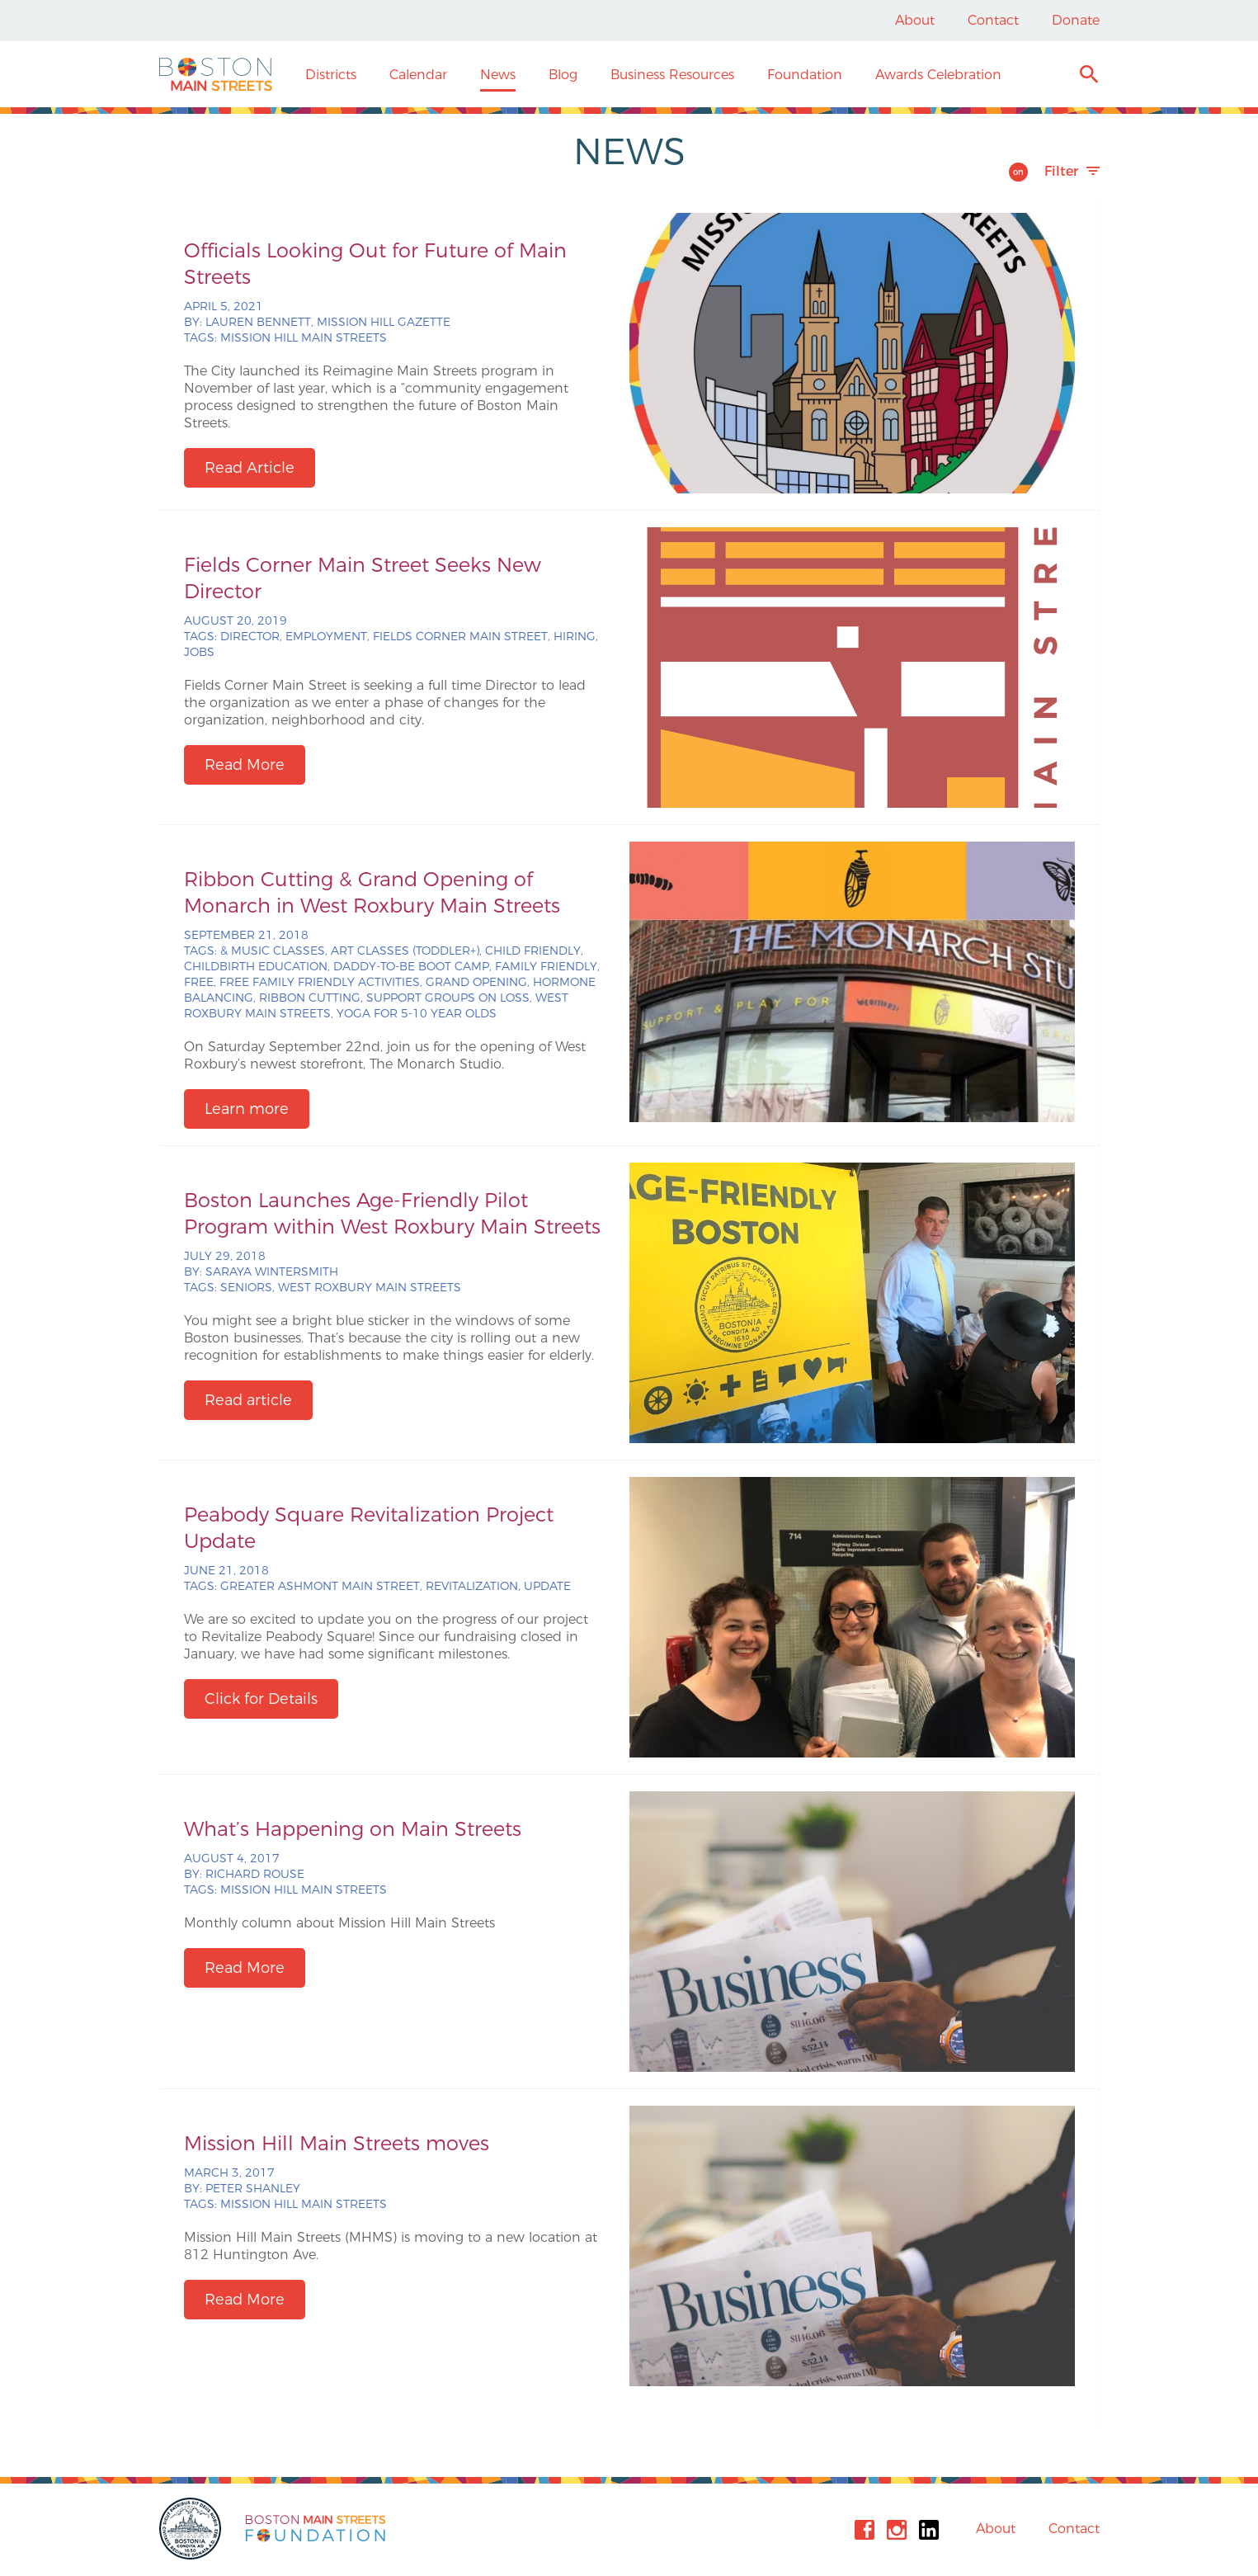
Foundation (804, 75)
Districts (330, 75)
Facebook (864, 2530)
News (498, 75)
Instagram (897, 2530)
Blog (563, 75)
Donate (1076, 20)
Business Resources (672, 75)
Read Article (249, 468)
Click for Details (261, 1699)
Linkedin (929, 2530)
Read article (248, 1400)
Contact (993, 20)
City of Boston (192, 2528)
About (915, 20)
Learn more (247, 1109)
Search (1088, 76)
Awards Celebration (938, 75)
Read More (245, 765)
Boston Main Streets (215, 74)
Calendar (418, 75)
